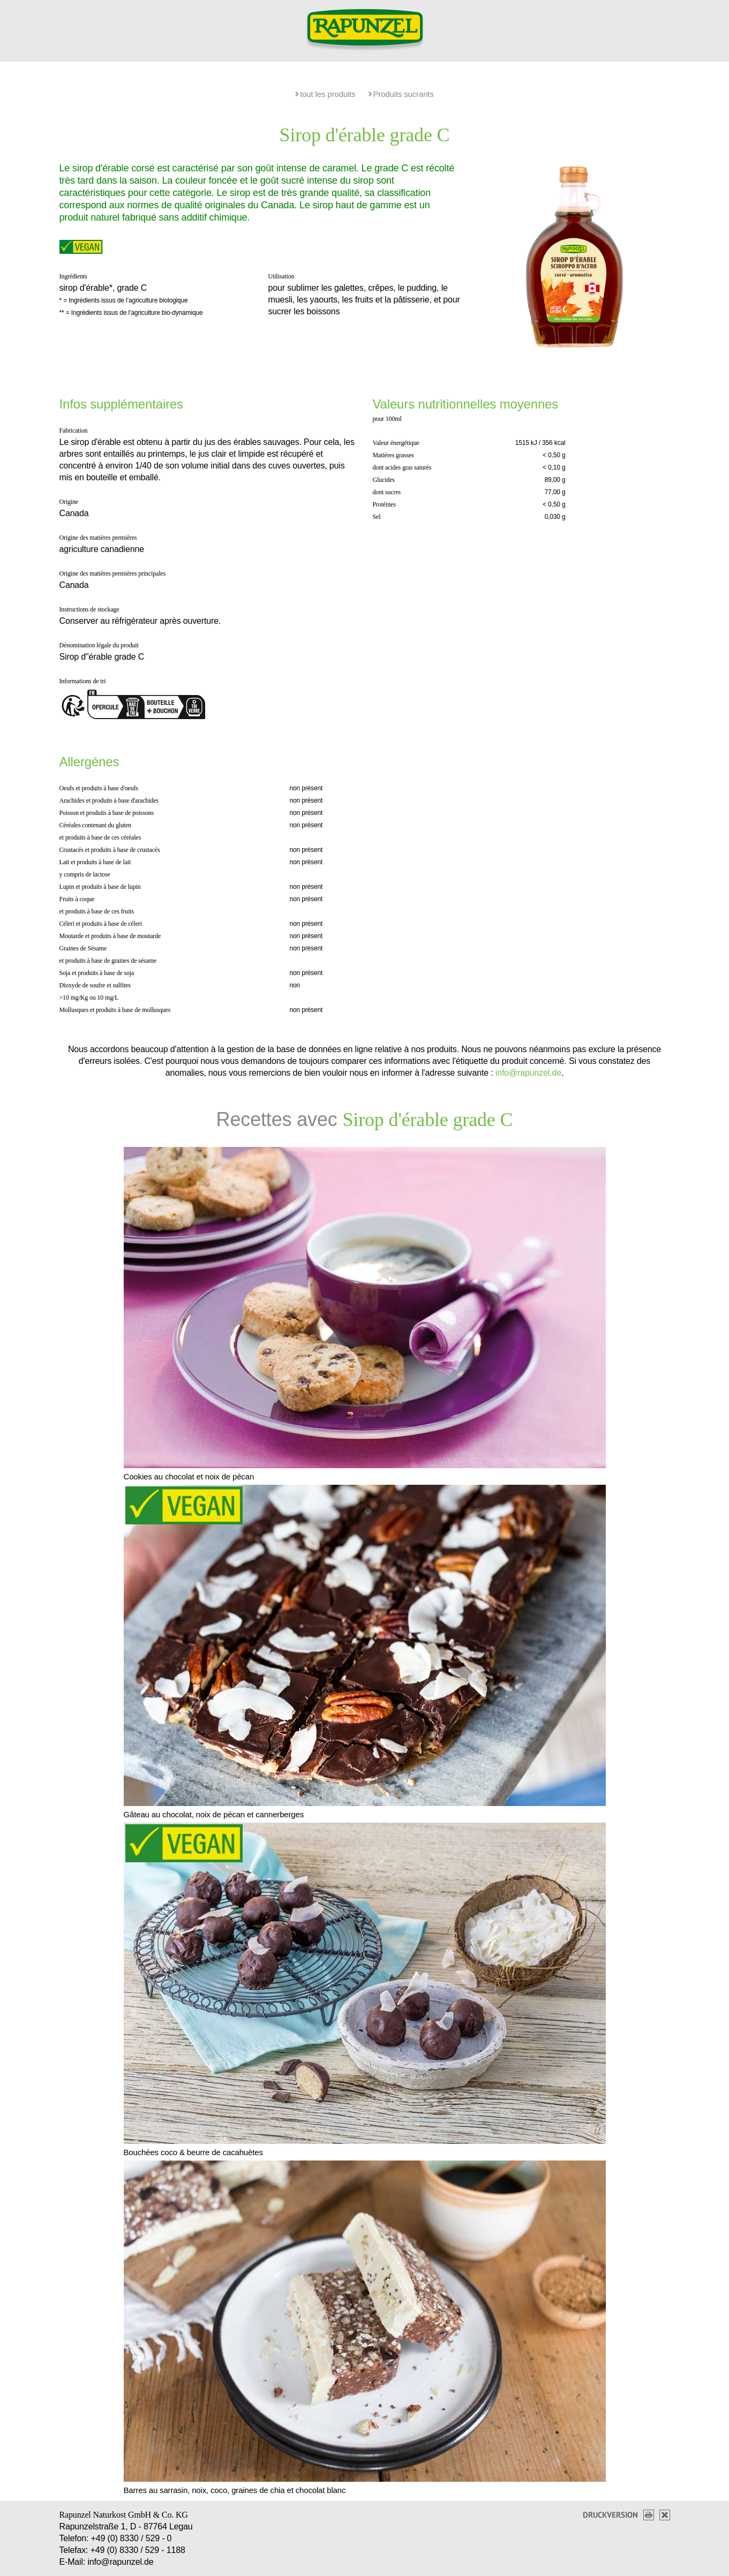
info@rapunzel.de (528, 1072)
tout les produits (325, 94)
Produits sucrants (401, 94)
